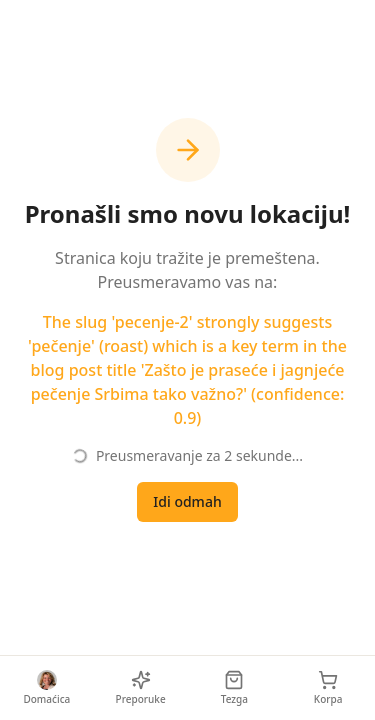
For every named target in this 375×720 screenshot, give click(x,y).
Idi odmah (187, 501)
